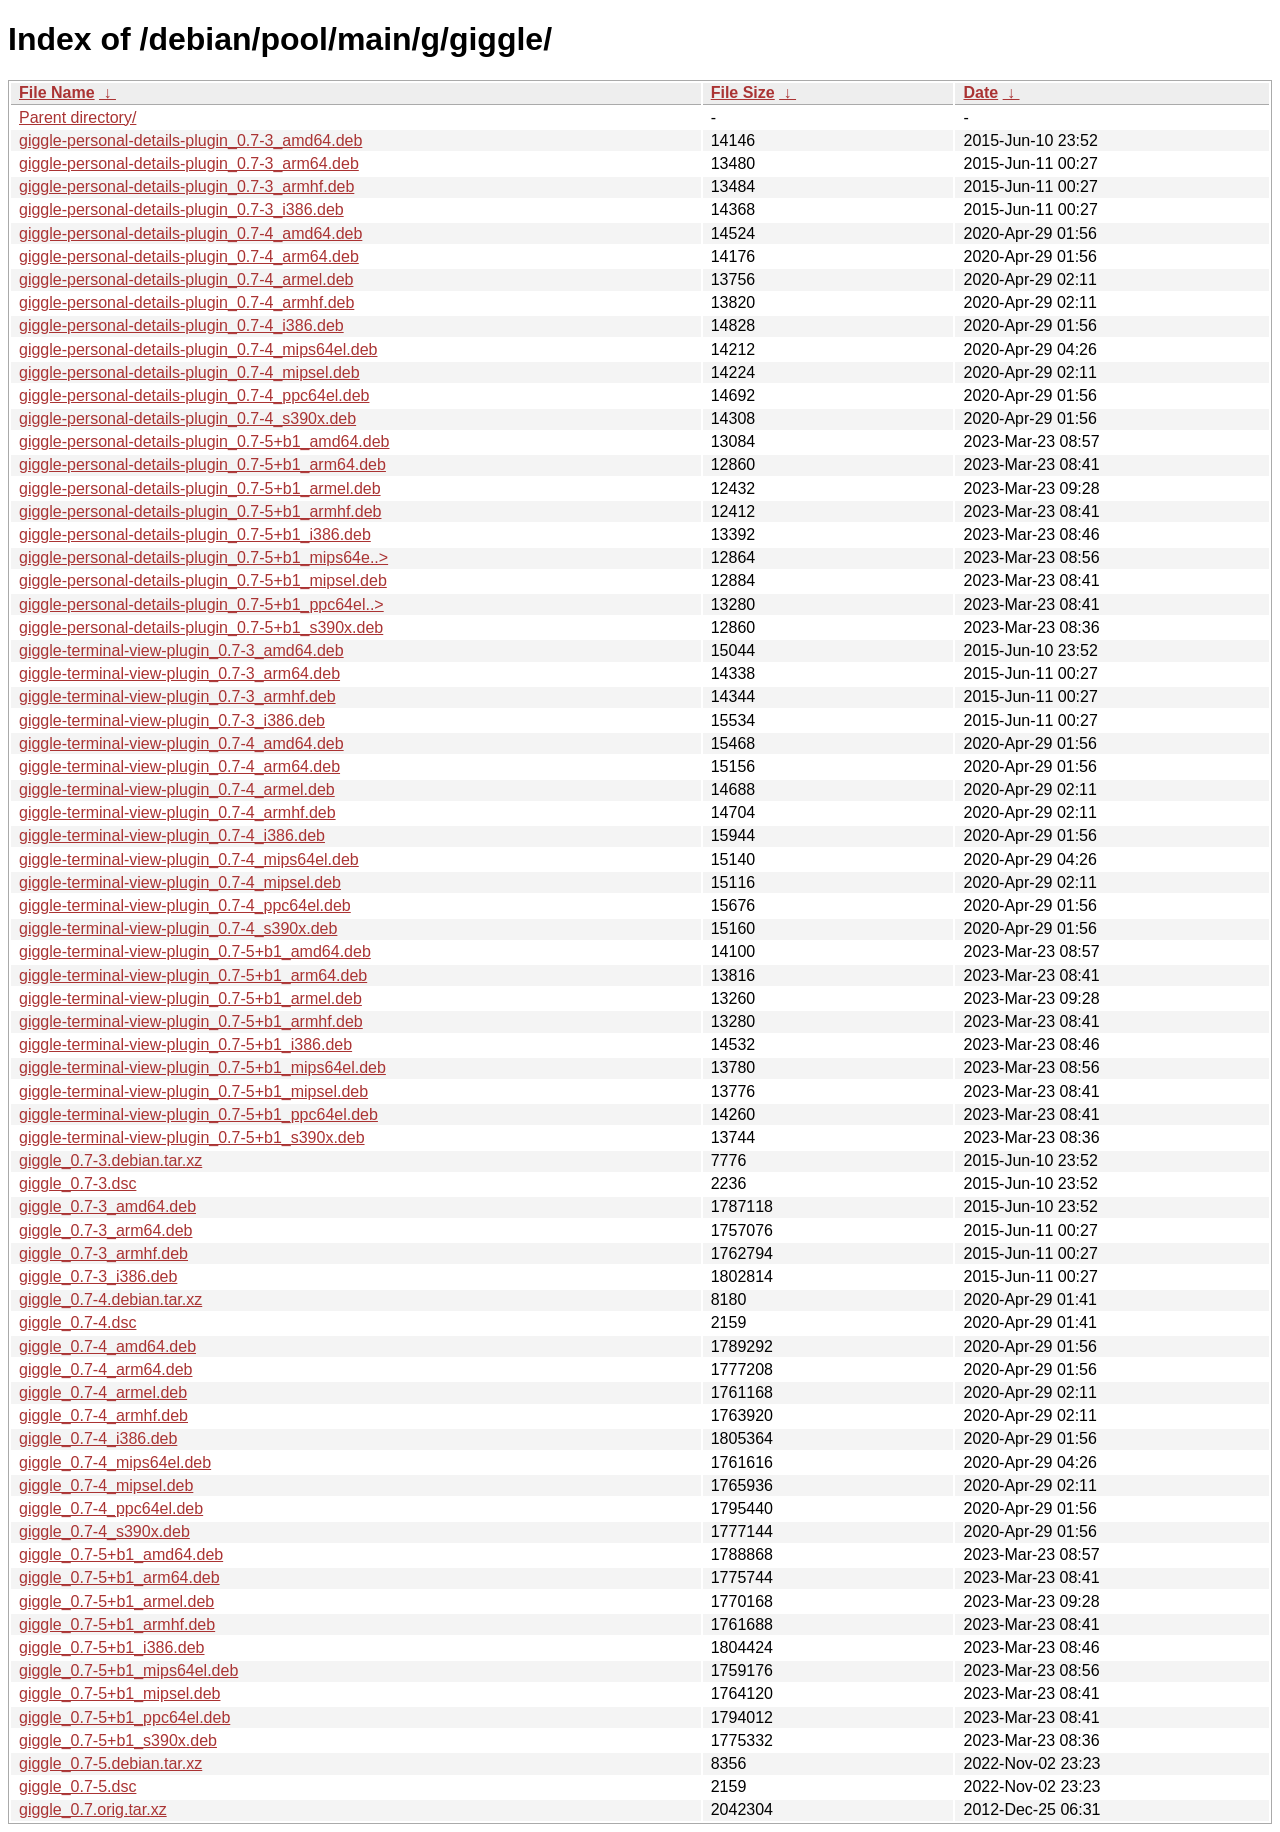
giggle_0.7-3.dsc (77, 1183)
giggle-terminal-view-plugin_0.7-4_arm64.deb (179, 766)
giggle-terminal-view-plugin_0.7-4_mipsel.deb (180, 882)
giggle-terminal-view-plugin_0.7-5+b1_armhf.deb (191, 1021)
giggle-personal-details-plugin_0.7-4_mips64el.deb (198, 349)
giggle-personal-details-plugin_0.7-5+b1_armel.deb (200, 488)
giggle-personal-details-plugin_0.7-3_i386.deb (181, 209)
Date (980, 92)
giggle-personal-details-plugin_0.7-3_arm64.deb (189, 163)
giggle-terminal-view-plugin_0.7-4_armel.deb (177, 789)
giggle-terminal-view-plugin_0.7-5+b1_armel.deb (190, 998)
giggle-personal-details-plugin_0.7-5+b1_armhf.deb (200, 511)
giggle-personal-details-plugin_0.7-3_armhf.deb (186, 186)
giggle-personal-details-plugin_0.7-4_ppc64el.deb (194, 395)
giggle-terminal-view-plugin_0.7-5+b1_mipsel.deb (193, 1091)
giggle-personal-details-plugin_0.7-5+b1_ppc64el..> (201, 604)
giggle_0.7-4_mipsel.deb (106, 1485)
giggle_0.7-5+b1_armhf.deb (117, 1624)
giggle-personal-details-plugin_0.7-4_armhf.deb (186, 302)
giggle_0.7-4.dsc (77, 1322)
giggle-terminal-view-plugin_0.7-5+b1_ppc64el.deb (198, 1114)
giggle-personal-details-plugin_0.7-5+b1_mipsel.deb (203, 580)
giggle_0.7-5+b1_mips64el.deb (128, 1670)
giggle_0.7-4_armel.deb (103, 1392)
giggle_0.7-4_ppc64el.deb (111, 1508)
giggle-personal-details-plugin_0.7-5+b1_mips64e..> (203, 557)
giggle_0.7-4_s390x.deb (104, 1531)
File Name (57, 92)
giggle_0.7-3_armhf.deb (103, 1253)
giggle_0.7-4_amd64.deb (107, 1346)
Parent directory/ (77, 117)
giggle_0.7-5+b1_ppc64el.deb (124, 1717)
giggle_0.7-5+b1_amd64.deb (121, 1554)
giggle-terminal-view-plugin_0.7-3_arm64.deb (179, 673)
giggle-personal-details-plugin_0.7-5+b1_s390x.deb (201, 627)
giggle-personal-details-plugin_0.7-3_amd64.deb (190, 140)
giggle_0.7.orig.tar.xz (93, 1809)
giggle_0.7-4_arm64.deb (105, 1369)
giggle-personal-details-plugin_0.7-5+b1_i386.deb (195, 534)
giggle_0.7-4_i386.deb (98, 1438)
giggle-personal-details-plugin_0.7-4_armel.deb (186, 279)
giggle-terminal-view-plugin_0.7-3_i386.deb (172, 720)
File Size (743, 92)
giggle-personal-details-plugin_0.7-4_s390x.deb (187, 418)
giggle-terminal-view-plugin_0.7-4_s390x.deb (178, 928)
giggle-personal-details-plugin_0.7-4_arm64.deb (189, 256)
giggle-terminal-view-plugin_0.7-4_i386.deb (172, 835)
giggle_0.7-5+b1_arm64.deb (119, 1577)
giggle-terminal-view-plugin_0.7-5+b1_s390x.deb (192, 1137)
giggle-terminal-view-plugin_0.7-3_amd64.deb (181, 650)
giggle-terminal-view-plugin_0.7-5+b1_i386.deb (185, 1044)
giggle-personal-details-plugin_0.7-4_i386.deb (181, 325)
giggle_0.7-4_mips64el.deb (115, 1462)
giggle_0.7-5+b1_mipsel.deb (119, 1693)
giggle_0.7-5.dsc (77, 1786)
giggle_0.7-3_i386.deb (98, 1276)
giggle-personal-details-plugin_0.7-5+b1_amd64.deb (204, 441)
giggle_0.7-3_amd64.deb (107, 1206)
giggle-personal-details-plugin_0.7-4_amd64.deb (190, 233)
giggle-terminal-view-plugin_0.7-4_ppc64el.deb (185, 905)
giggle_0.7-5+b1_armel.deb (116, 1601)
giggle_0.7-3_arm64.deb (105, 1230)
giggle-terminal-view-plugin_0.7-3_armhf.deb (177, 696)
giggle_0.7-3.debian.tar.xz (110, 1160)
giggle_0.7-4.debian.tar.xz (110, 1299)
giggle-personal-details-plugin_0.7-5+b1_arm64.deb (202, 464)
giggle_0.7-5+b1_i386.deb (112, 1647)
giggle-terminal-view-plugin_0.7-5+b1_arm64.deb (193, 975)
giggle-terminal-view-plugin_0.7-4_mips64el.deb (189, 859)
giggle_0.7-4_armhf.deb (103, 1415)
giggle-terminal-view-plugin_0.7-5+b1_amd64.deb (195, 951)
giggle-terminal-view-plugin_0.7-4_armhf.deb (177, 812)
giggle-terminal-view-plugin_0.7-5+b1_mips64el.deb (202, 1067)
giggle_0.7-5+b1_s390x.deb (118, 1740)
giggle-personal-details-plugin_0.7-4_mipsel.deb (189, 372)
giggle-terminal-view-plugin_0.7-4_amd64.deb (181, 743)
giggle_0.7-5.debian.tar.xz (110, 1763)
